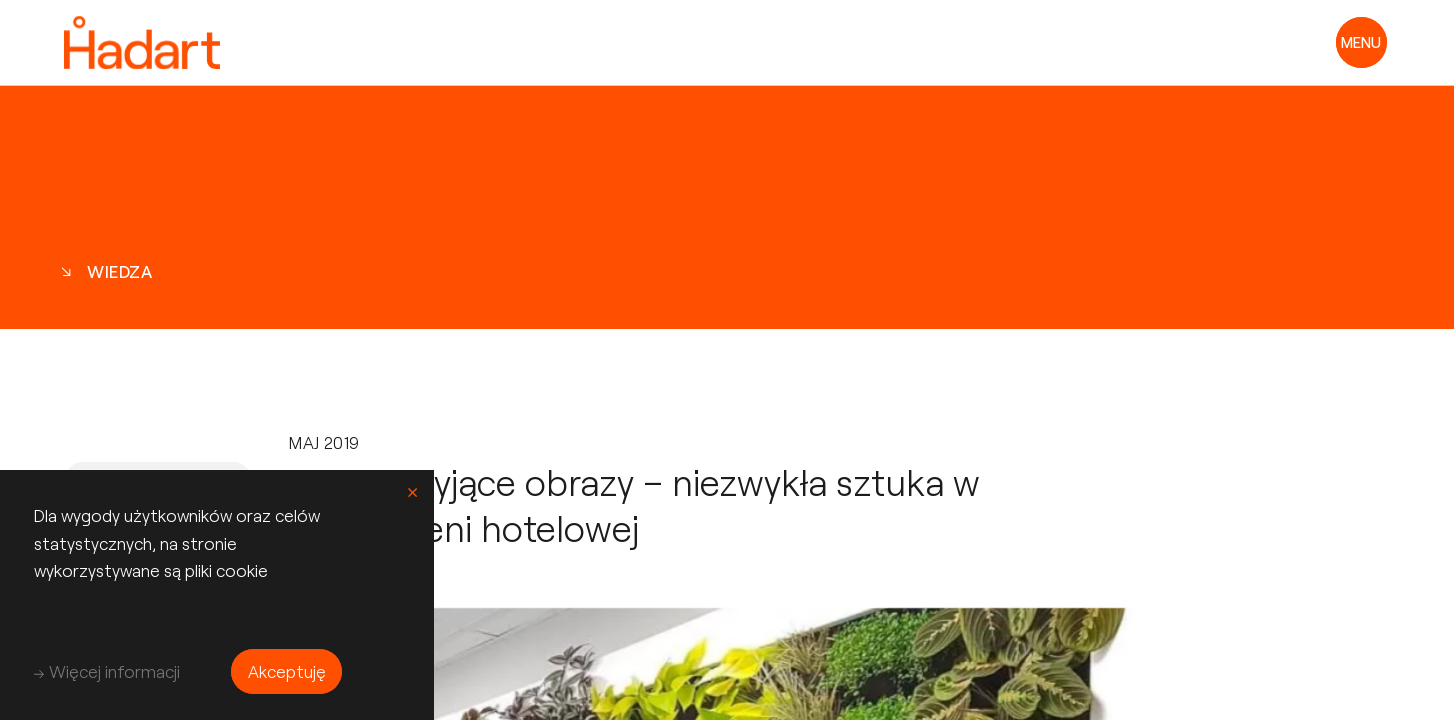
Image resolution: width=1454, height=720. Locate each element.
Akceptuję (287, 671)
